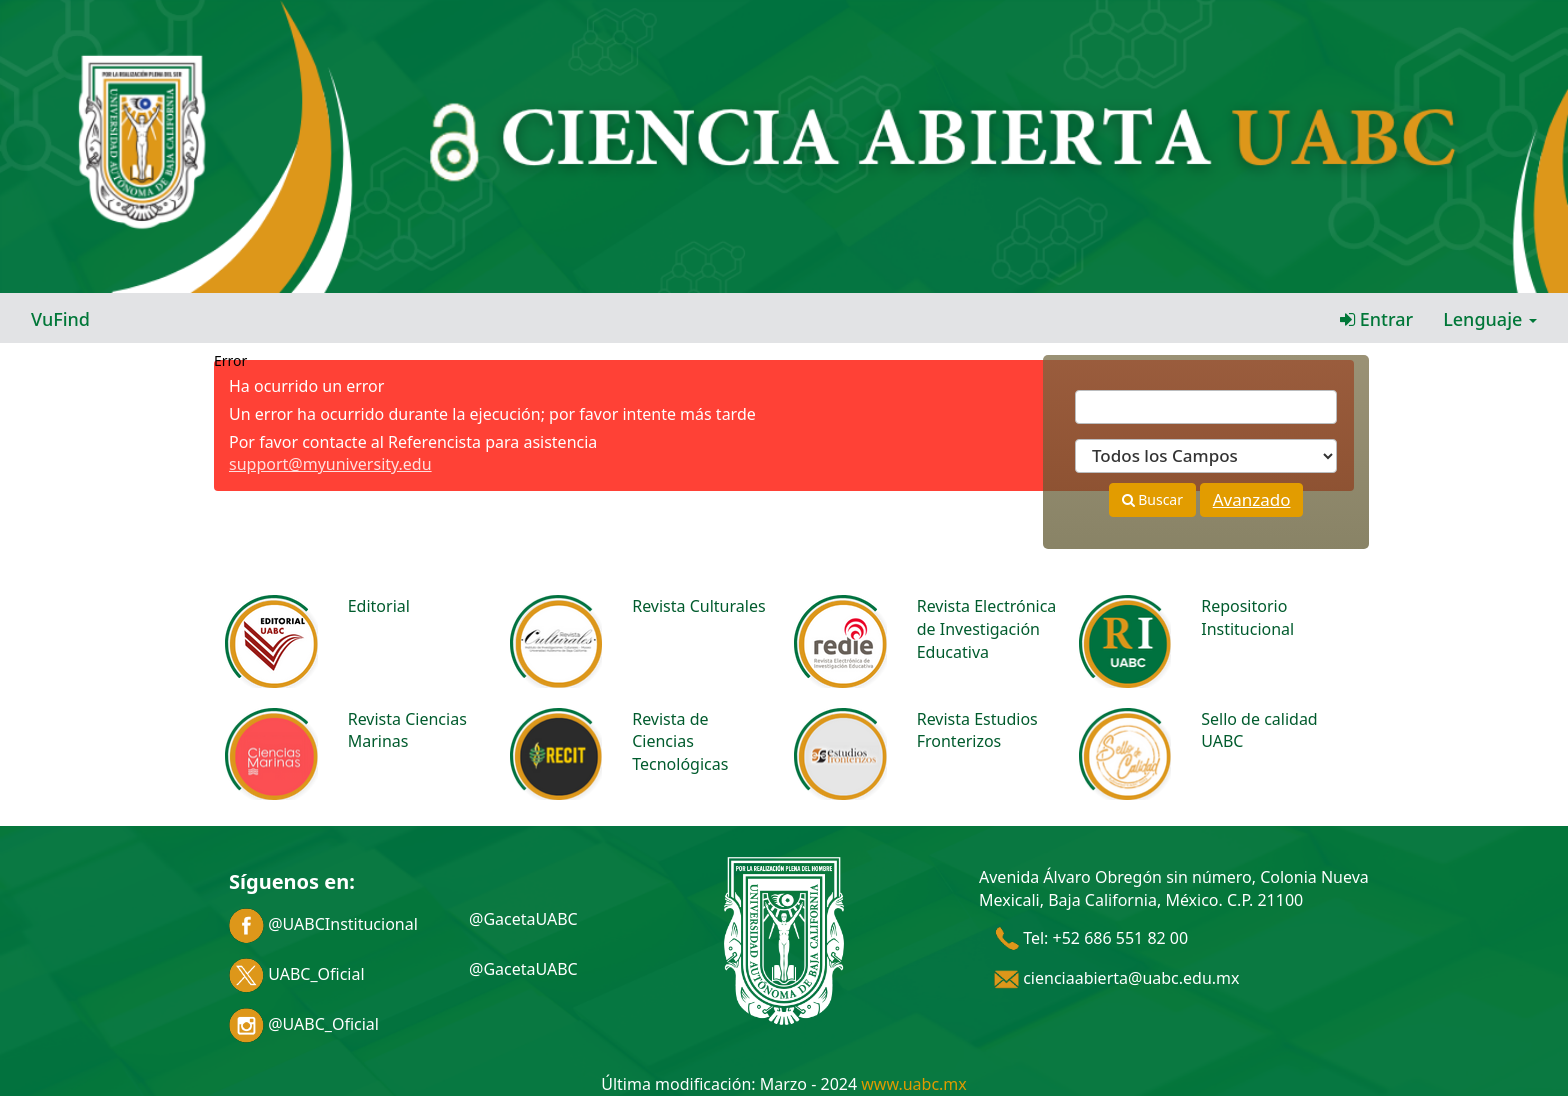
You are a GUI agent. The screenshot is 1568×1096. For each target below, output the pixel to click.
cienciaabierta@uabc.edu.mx (1117, 978)
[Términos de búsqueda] (1206, 407)
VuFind (60, 319)
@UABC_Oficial (304, 1024)
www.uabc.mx (913, 1084)
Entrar (1376, 319)
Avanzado (1252, 499)
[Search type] (1206, 456)
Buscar (1152, 499)
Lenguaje (1490, 319)
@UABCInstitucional (323, 924)
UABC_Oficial (297, 974)
